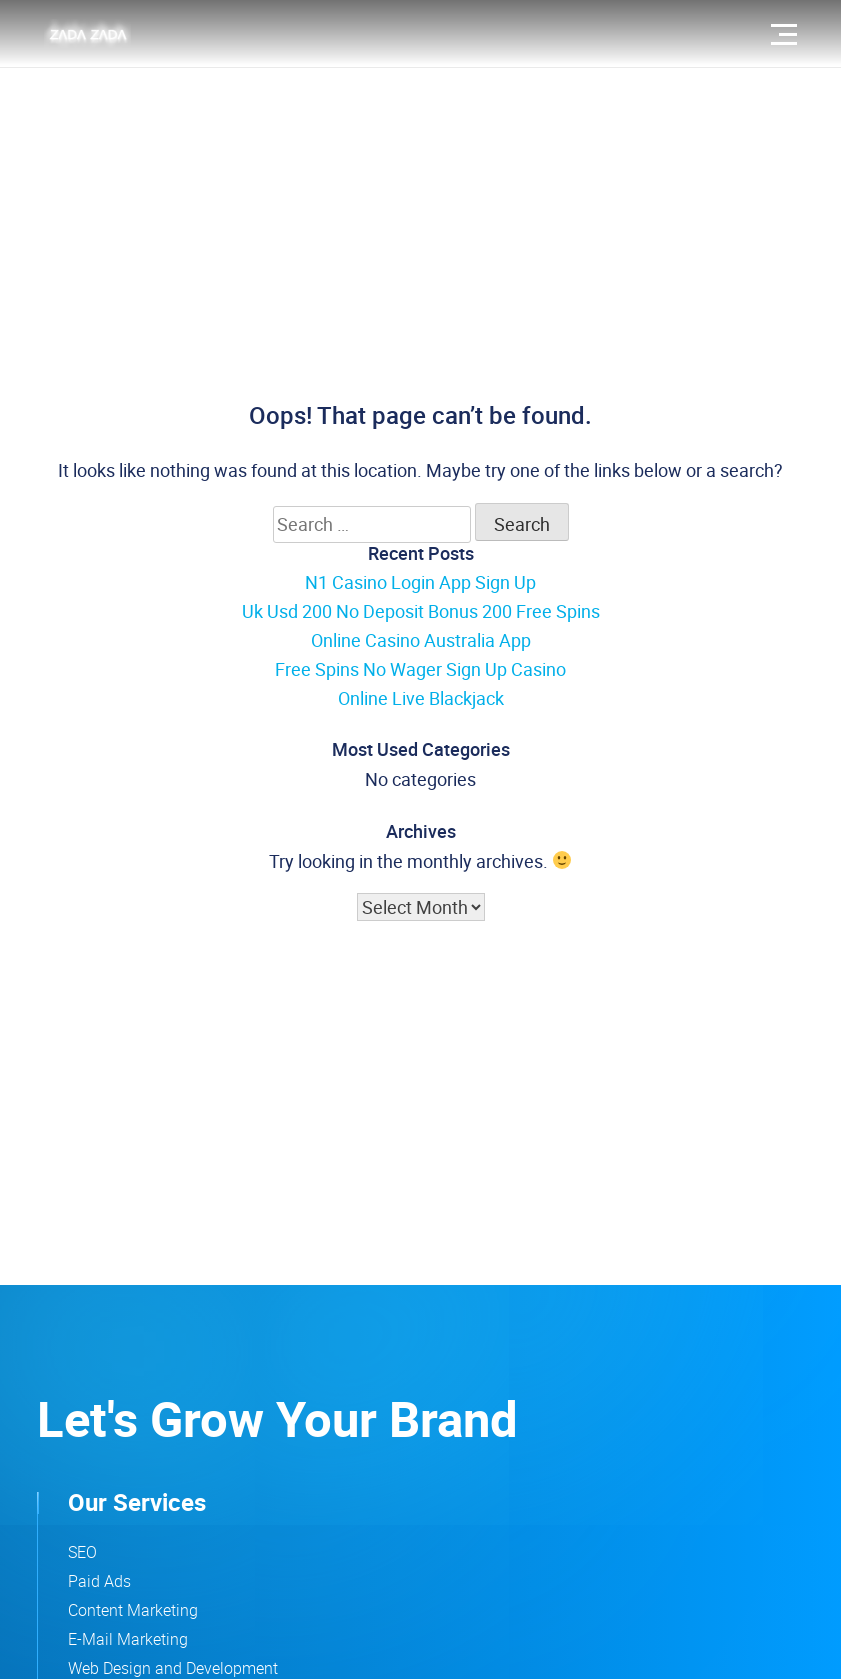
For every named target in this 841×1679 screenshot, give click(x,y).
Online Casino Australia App (421, 640)
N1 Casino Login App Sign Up (420, 582)
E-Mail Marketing (128, 1639)
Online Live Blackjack (421, 698)
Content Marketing (133, 1610)
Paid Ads (99, 1581)
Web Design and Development (173, 1668)
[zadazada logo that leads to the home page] (87, 34)
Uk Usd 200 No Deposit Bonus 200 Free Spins (421, 611)
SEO (82, 1552)
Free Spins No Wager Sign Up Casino (420, 669)
